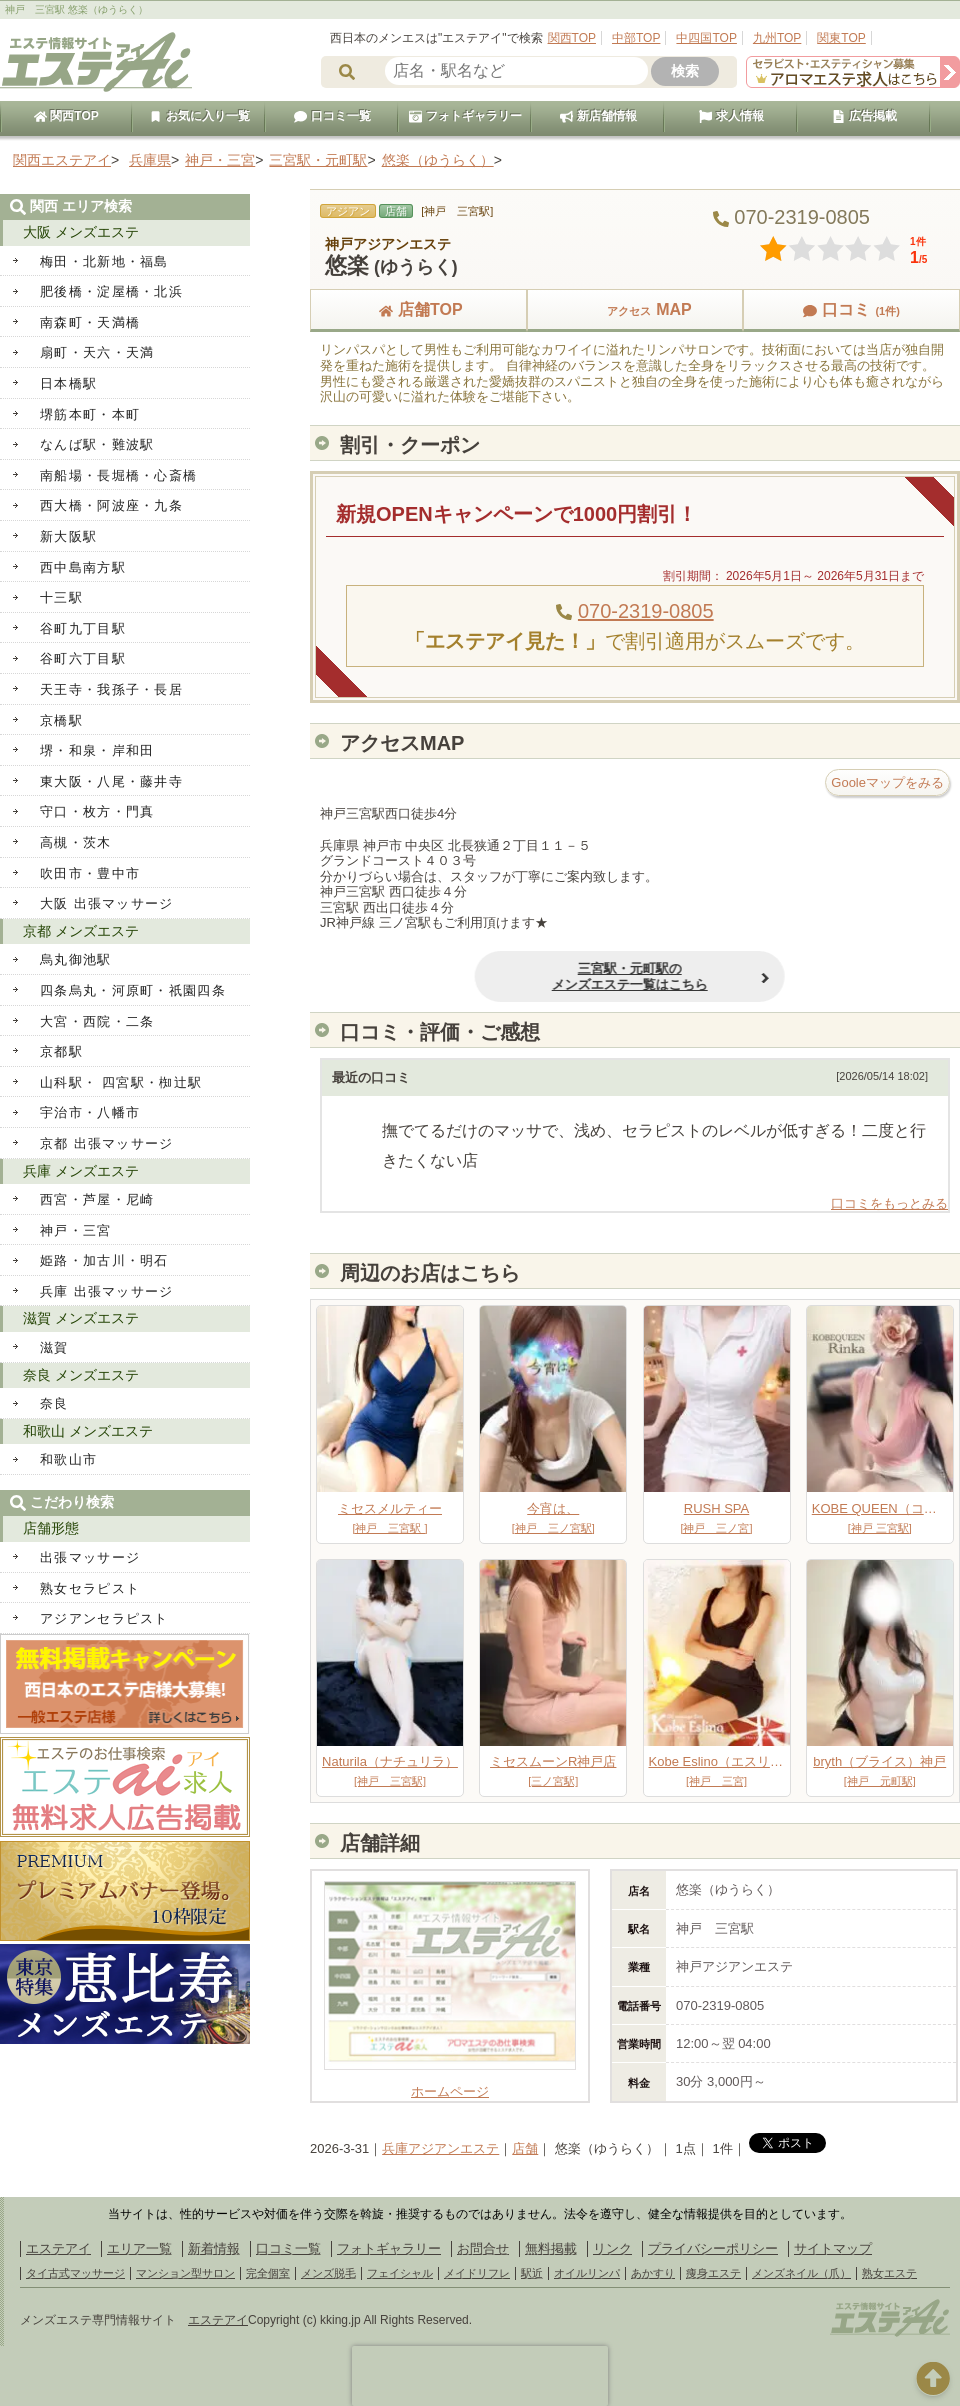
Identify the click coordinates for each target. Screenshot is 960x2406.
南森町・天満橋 (90, 322)
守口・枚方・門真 (97, 811)
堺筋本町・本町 (90, 414)
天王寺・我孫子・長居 (111, 689)
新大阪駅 (68, 536)
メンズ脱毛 (328, 2273)
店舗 (525, 2148)
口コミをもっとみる (889, 1203)
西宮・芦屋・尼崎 (97, 1199)
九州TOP (777, 38)
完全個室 (268, 2273)
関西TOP (572, 38)
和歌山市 (68, 1459)
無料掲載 (551, 2248)
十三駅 (61, 597)
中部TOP (636, 38)
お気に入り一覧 (199, 116)
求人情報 (731, 116)
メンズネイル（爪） (801, 2273)
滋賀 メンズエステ (81, 1318)
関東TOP (841, 38)
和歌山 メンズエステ (88, 1431)
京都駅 (61, 1051)
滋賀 (54, 1347)
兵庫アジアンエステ (440, 2148)
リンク (612, 2248)
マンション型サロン (185, 2273)
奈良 (54, 1403)
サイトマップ (833, 2248)
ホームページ (450, 2083)
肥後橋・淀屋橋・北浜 (111, 291)
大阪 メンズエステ (81, 232)
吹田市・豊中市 (90, 873)
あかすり (653, 2273)
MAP (635, 309)
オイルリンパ (587, 2273)
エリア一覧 (139, 2248)
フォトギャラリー (465, 116)
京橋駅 (61, 720)
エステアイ (58, 2248)
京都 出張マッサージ (107, 1143)
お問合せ (483, 2248)
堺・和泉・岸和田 (97, 750)
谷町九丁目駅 (83, 628)
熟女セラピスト (90, 1588)
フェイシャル (400, 2273)
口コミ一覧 (332, 116)
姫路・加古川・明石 (104, 1260)
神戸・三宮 (76, 1230)
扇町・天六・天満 (97, 352)
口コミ (851, 309)
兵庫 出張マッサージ (107, 1291)
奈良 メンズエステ (81, 1375)
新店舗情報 (598, 116)
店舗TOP (418, 309)
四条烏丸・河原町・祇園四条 (133, 990)
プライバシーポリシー (713, 2248)
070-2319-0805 (646, 611)
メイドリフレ (477, 2273)
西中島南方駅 (83, 567)
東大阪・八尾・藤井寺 (111, 781)
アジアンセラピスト (104, 1618)
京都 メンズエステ (81, 931)
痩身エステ (713, 2273)
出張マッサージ (90, 1557)
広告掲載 (864, 116)
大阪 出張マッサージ (107, 903)
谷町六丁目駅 (83, 658)
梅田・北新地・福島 (104, 261)
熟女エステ (889, 2273)
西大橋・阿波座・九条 (111, 505)
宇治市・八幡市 (90, 1112)
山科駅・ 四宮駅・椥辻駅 (121, 1082)
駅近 (532, 2273)
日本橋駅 (68, 383)
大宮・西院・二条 (97, 1021)
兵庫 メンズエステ (81, 1171)
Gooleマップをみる (887, 782)
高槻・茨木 (76, 842)
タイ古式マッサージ (75, 2273)
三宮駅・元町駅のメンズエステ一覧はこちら (579, 976)
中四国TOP (706, 38)
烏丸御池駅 (76, 959)
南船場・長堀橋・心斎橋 (118, 475)
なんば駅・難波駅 (97, 444)
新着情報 (214, 2248)
